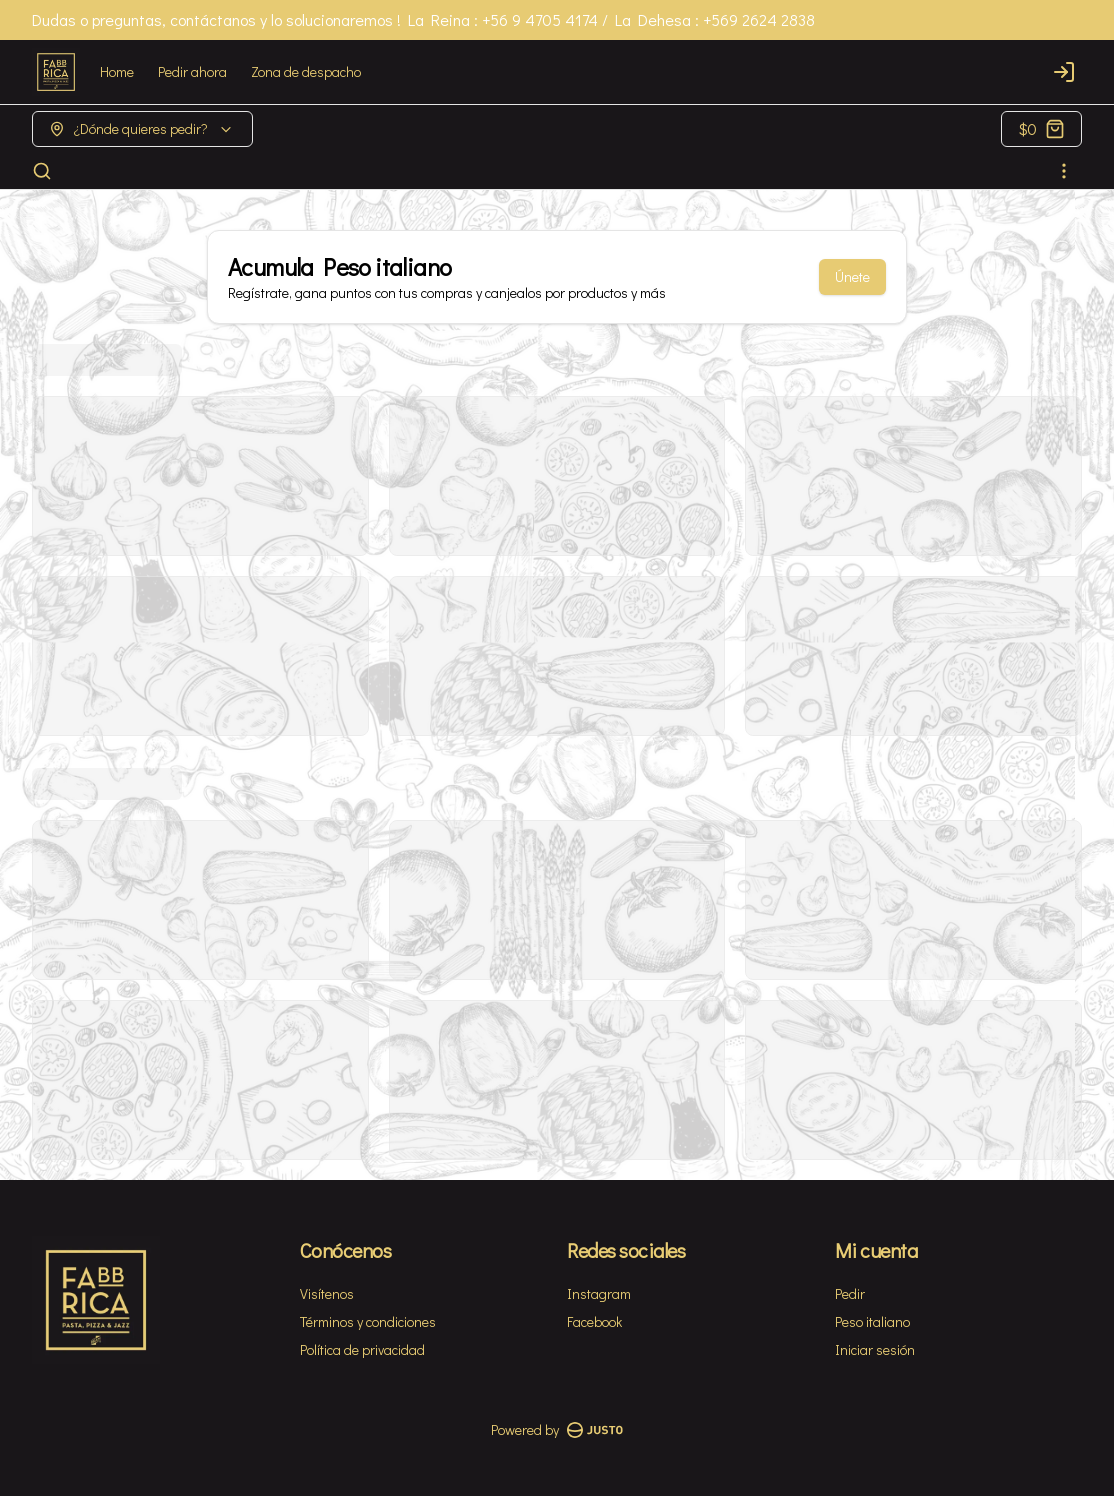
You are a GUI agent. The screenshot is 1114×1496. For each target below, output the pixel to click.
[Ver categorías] (1064, 171)
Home (117, 71)
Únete (852, 276)
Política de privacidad (362, 1349)
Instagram (599, 1293)
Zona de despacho (306, 71)
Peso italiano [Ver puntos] (872, 1321)
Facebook (594, 1321)
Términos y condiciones (368, 1321)
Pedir (850, 1293)
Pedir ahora (192, 71)
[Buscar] (42, 171)
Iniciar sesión (875, 1349)
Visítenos (327, 1293)
